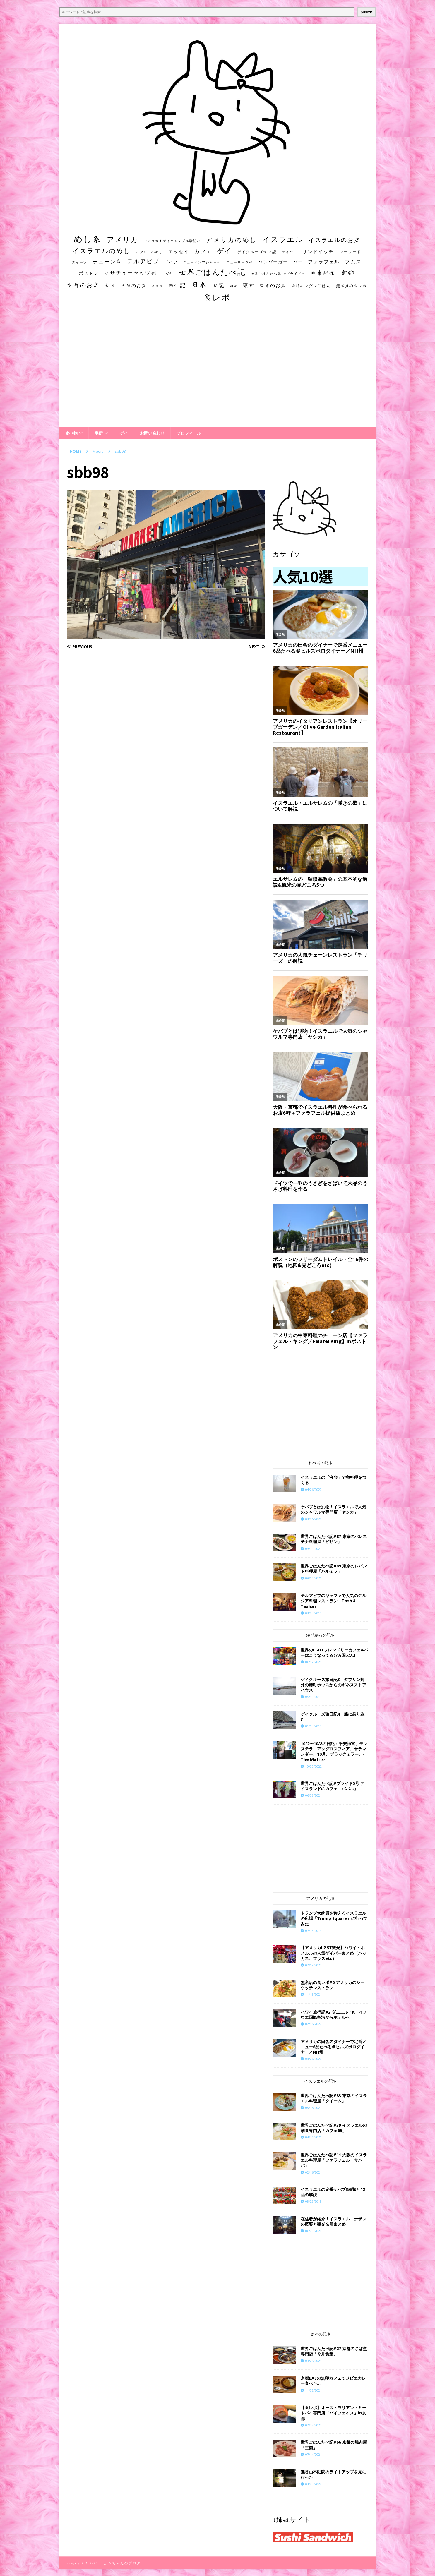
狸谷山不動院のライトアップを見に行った (333, 2474)
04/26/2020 (313, 1489)
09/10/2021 (313, 1548)
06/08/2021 (313, 1795)
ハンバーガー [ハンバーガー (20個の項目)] (273, 262)
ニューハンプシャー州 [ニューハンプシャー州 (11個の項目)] (202, 262)
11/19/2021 (313, 1994)
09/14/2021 (313, 1578)
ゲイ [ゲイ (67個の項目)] (224, 251)
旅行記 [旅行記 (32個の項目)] (177, 285)
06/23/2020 (313, 2231)
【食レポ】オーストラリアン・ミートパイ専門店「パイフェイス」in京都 (333, 2413)
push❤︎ (366, 12)
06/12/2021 (313, 1662)
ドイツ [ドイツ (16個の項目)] (171, 262)
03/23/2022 (313, 2484)
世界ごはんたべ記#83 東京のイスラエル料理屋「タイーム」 (334, 2098)
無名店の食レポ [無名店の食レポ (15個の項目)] (351, 286)
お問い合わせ (152, 433)
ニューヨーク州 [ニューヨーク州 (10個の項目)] (239, 262)
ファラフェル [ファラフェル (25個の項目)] (324, 261)
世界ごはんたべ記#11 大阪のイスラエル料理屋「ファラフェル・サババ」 (334, 2160)
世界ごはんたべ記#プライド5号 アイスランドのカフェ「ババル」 (332, 1786)
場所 (99, 433)
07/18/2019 (313, 1930)
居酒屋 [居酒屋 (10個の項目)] (157, 285)
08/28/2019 (313, 2201)
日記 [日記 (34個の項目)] (219, 285)
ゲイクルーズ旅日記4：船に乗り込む (332, 1716)
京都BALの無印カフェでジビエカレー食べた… (333, 2380)
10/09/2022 (313, 1766)
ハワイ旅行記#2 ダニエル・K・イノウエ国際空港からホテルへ (334, 2014)
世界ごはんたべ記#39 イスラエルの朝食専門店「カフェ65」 (334, 2127)
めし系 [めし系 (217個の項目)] (88, 238)
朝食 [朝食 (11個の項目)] (233, 285)
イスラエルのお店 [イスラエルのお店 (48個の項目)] (334, 240)
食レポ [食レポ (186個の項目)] (216, 297)
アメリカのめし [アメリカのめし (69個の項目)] (231, 239)
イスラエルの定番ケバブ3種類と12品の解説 (333, 2191)
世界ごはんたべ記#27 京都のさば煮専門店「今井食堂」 (334, 2351)
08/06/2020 (313, 1519)
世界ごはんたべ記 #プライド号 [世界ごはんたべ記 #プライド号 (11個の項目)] (278, 273)
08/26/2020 (313, 2059)
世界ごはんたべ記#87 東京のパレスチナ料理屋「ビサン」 (334, 1539)
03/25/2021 (313, 2361)
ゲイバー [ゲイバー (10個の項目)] (289, 252)
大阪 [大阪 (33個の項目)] (110, 285)
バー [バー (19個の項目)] (298, 262)
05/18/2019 (313, 1697)
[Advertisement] (217, 370)
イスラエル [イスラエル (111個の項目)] (282, 239)
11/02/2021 (313, 2390)
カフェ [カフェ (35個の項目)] (203, 251)
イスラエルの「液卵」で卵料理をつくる (333, 1479)
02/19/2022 (313, 1965)
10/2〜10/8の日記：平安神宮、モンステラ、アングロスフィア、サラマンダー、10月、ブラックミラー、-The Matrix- (334, 1751)
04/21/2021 (313, 2137)
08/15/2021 (313, 2107)
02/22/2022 (313, 2425)
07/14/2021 (313, 2454)
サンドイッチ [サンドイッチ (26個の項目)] (318, 251)
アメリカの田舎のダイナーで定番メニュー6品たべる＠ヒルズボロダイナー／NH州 (333, 2047)
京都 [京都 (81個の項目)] (347, 272)
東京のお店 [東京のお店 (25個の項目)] (273, 285)
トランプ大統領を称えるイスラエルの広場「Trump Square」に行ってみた (334, 1918)
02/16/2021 (313, 2172)
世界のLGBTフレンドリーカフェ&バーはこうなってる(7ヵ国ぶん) (334, 1652)
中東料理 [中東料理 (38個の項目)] (323, 272)
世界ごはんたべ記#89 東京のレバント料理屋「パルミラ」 (334, 1568)
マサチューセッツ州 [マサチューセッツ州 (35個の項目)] (130, 272)
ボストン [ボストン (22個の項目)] (89, 273)
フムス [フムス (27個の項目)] (353, 261)
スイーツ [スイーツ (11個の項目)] (79, 262)
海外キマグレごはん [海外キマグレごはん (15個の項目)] (311, 286)
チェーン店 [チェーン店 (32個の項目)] (107, 261)
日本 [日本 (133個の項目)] (199, 284)
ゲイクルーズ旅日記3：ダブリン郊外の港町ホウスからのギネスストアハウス (333, 1685)
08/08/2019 (313, 1613)
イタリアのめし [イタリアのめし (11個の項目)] (149, 251)
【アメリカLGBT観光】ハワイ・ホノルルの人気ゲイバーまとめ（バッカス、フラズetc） (333, 1953)
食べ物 (71, 433)
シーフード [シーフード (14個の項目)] (350, 252)
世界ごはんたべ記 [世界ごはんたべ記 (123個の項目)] (212, 272)
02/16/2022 (313, 2024)
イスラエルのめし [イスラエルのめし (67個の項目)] (101, 251)
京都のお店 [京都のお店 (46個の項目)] (83, 285)
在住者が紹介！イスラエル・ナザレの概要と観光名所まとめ (333, 2221)
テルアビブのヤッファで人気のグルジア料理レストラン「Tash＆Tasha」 (333, 1601)
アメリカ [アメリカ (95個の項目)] (122, 239)
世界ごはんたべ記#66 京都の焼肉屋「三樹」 (334, 2444)
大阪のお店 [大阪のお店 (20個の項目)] (133, 285)
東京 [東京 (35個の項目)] (248, 285)
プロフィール (189, 433)
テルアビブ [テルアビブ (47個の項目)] (143, 261)
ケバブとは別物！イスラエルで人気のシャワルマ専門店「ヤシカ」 (333, 1509)
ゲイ (124, 433)
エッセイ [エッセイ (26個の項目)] (178, 251)
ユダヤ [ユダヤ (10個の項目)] (167, 273)
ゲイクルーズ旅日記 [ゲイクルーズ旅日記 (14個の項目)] (257, 252)
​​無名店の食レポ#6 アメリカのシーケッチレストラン (332, 1985)
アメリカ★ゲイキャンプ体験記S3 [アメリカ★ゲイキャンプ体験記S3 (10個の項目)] (172, 240)
